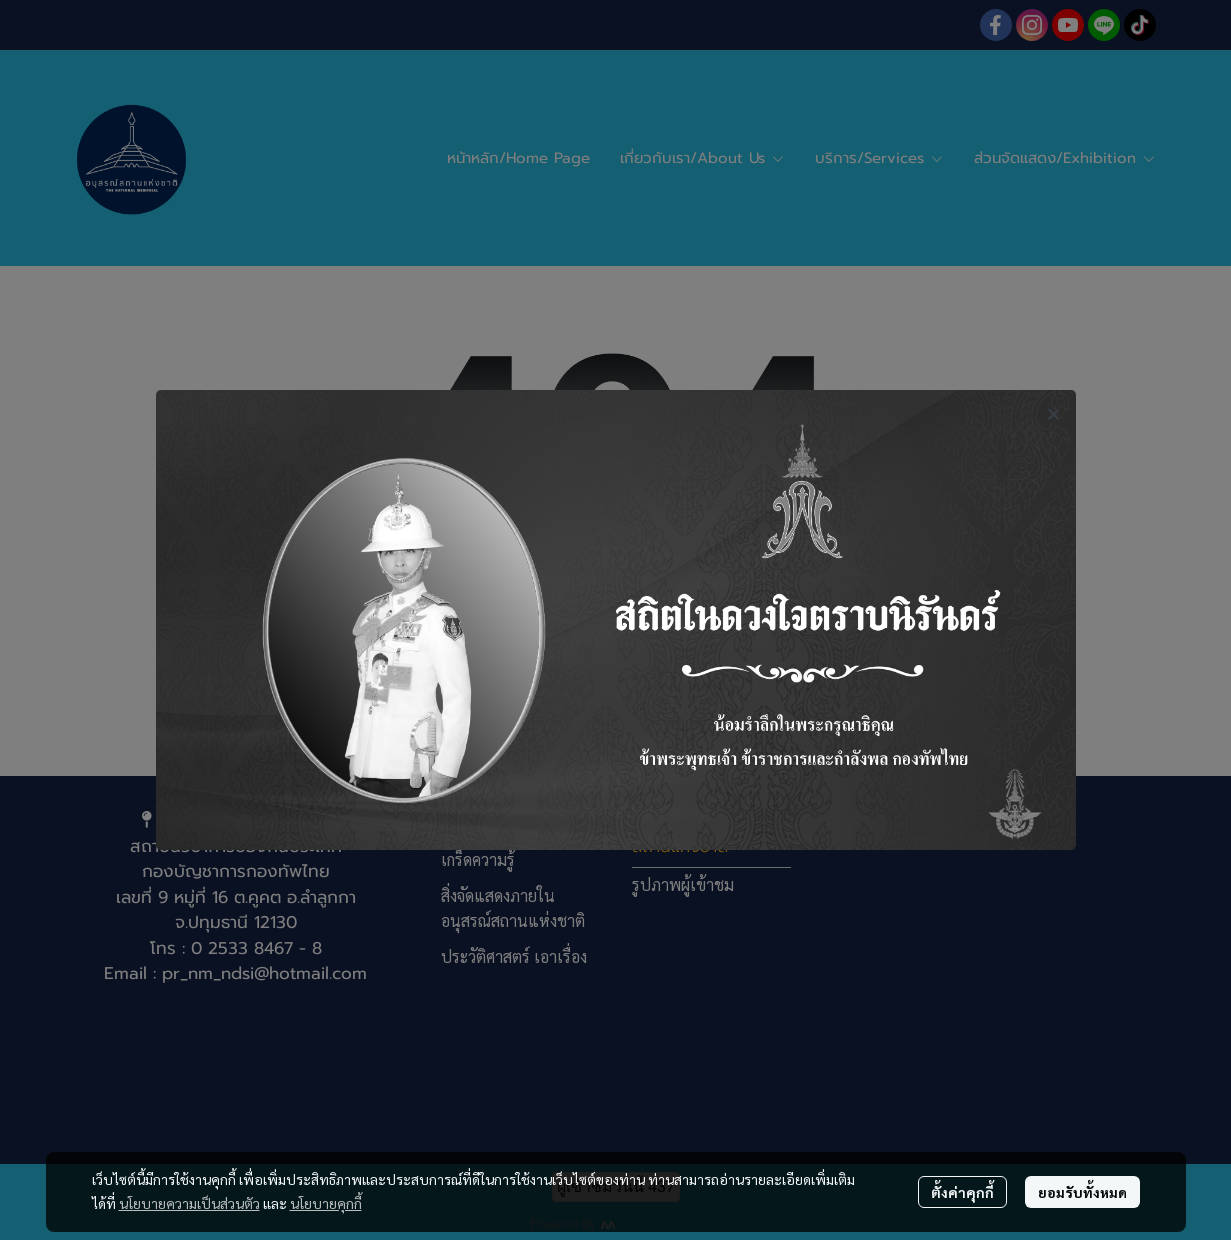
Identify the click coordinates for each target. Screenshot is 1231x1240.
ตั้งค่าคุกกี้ (962, 1192)
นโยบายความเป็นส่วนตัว (189, 1203)
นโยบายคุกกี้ (326, 1203)
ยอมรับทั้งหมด (1082, 1192)
